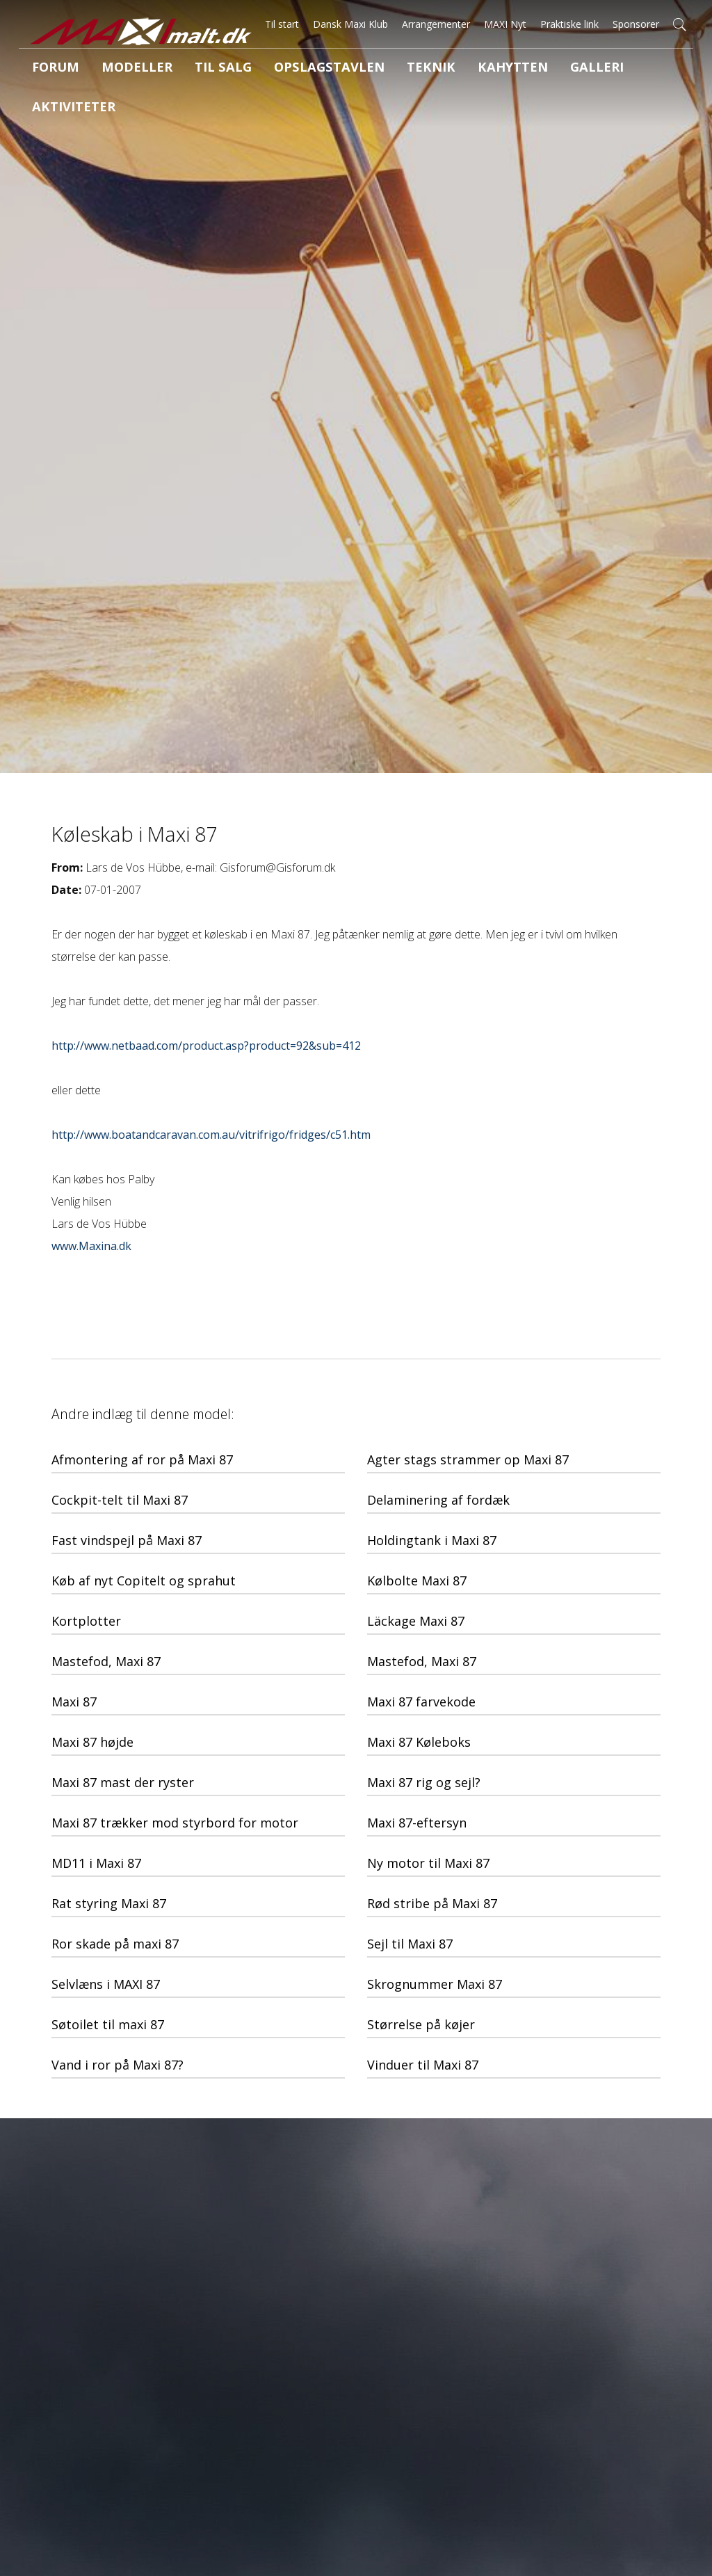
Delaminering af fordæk (438, 1499)
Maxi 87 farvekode (421, 1701)
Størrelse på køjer (421, 2024)
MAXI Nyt (505, 24)
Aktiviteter (593, 69)
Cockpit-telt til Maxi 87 (119, 1499)
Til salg (194, 69)
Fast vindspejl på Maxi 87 (126, 1540)
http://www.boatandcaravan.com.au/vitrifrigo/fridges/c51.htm (211, 1134)
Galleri (516, 69)
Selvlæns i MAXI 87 (105, 1984)
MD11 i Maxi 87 (96, 1863)
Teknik (372, 69)
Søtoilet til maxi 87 (107, 2024)
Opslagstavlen (285, 69)
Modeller (120, 69)
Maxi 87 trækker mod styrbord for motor (174, 1822)
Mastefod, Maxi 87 (106, 1661)
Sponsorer (636, 24)
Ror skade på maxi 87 (115, 1943)
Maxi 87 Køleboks (419, 1742)
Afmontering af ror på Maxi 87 (142, 1459)
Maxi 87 (74, 1701)
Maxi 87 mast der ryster (122, 1782)
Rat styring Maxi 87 (108, 1903)
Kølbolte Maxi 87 (417, 1580)
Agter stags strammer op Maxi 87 (468, 1459)
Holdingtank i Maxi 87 (431, 1540)
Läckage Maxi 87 (415, 1621)
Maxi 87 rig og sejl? (423, 1782)
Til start (282, 24)
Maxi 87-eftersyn (417, 1822)
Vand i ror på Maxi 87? (117, 2064)
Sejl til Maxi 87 (410, 1943)
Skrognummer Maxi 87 (434, 1984)
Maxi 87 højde (92, 1742)
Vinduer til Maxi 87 (422, 2064)
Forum (49, 69)
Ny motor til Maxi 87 (428, 1863)
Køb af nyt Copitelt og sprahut (143, 1580)
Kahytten (443, 69)
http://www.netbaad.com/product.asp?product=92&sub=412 (206, 1045)
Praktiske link (569, 24)
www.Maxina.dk (91, 1246)
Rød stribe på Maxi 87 (432, 1903)
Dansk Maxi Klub (350, 24)
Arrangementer (436, 24)
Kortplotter (86, 1621)
